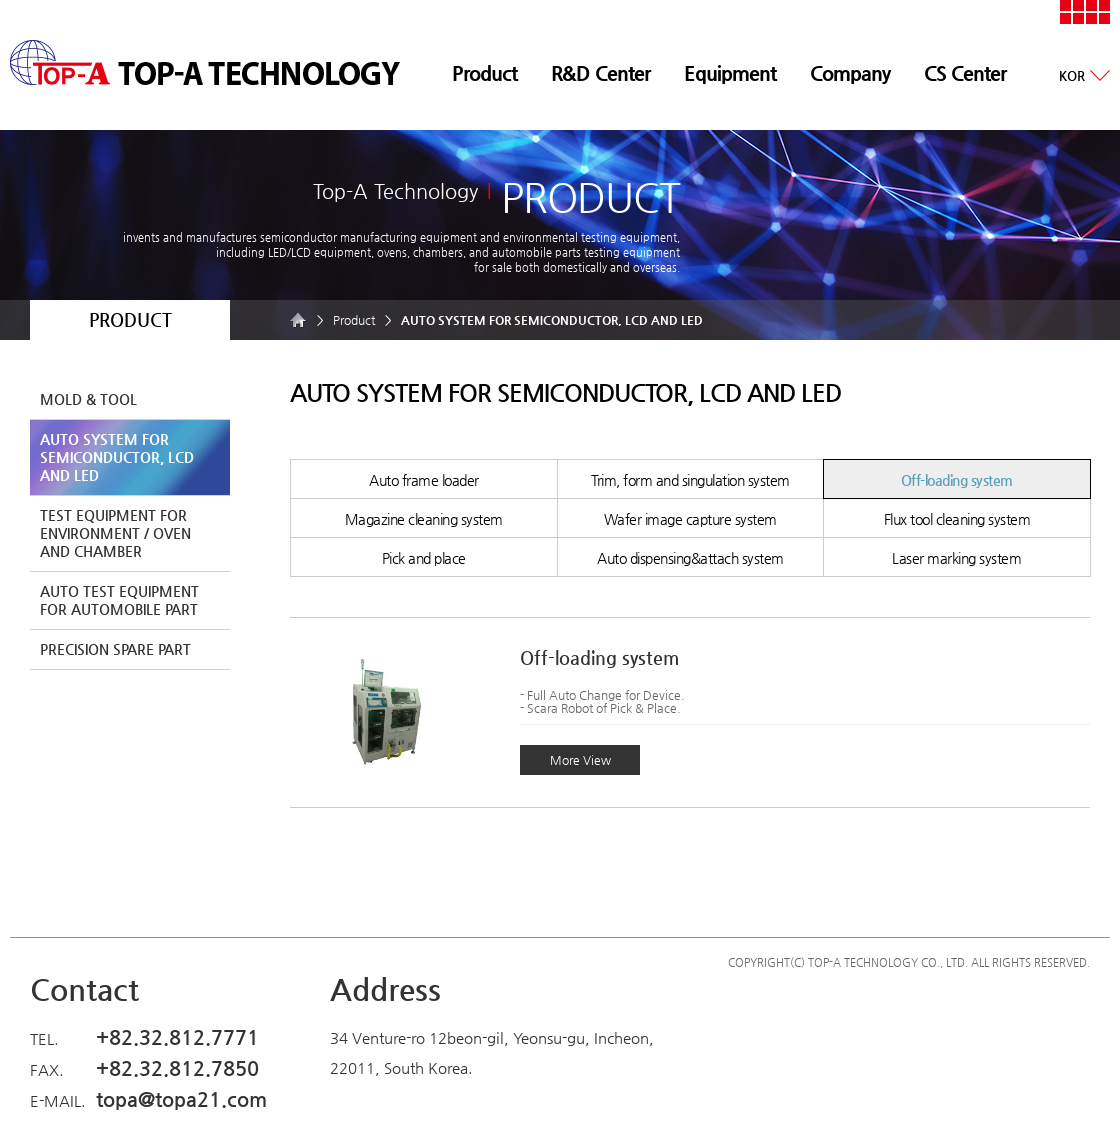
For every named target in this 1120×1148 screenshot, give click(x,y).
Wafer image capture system (690, 519)
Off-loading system (957, 480)
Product (484, 73)
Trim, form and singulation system (690, 480)
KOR (1072, 75)
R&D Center (600, 73)
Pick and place (424, 558)
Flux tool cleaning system (957, 519)
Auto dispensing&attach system (690, 558)
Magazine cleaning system (424, 519)
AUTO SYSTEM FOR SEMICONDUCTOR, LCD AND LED (117, 457)
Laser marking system (956, 558)
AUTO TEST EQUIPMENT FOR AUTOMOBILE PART (119, 600)
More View (580, 760)
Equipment (730, 73)
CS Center (965, 73)
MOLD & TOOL (88, 399)
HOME (300, 320)
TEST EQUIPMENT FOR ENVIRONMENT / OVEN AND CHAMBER (115, 533)
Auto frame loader (424, 480)
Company (850, 73)
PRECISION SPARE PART (115, 649)
